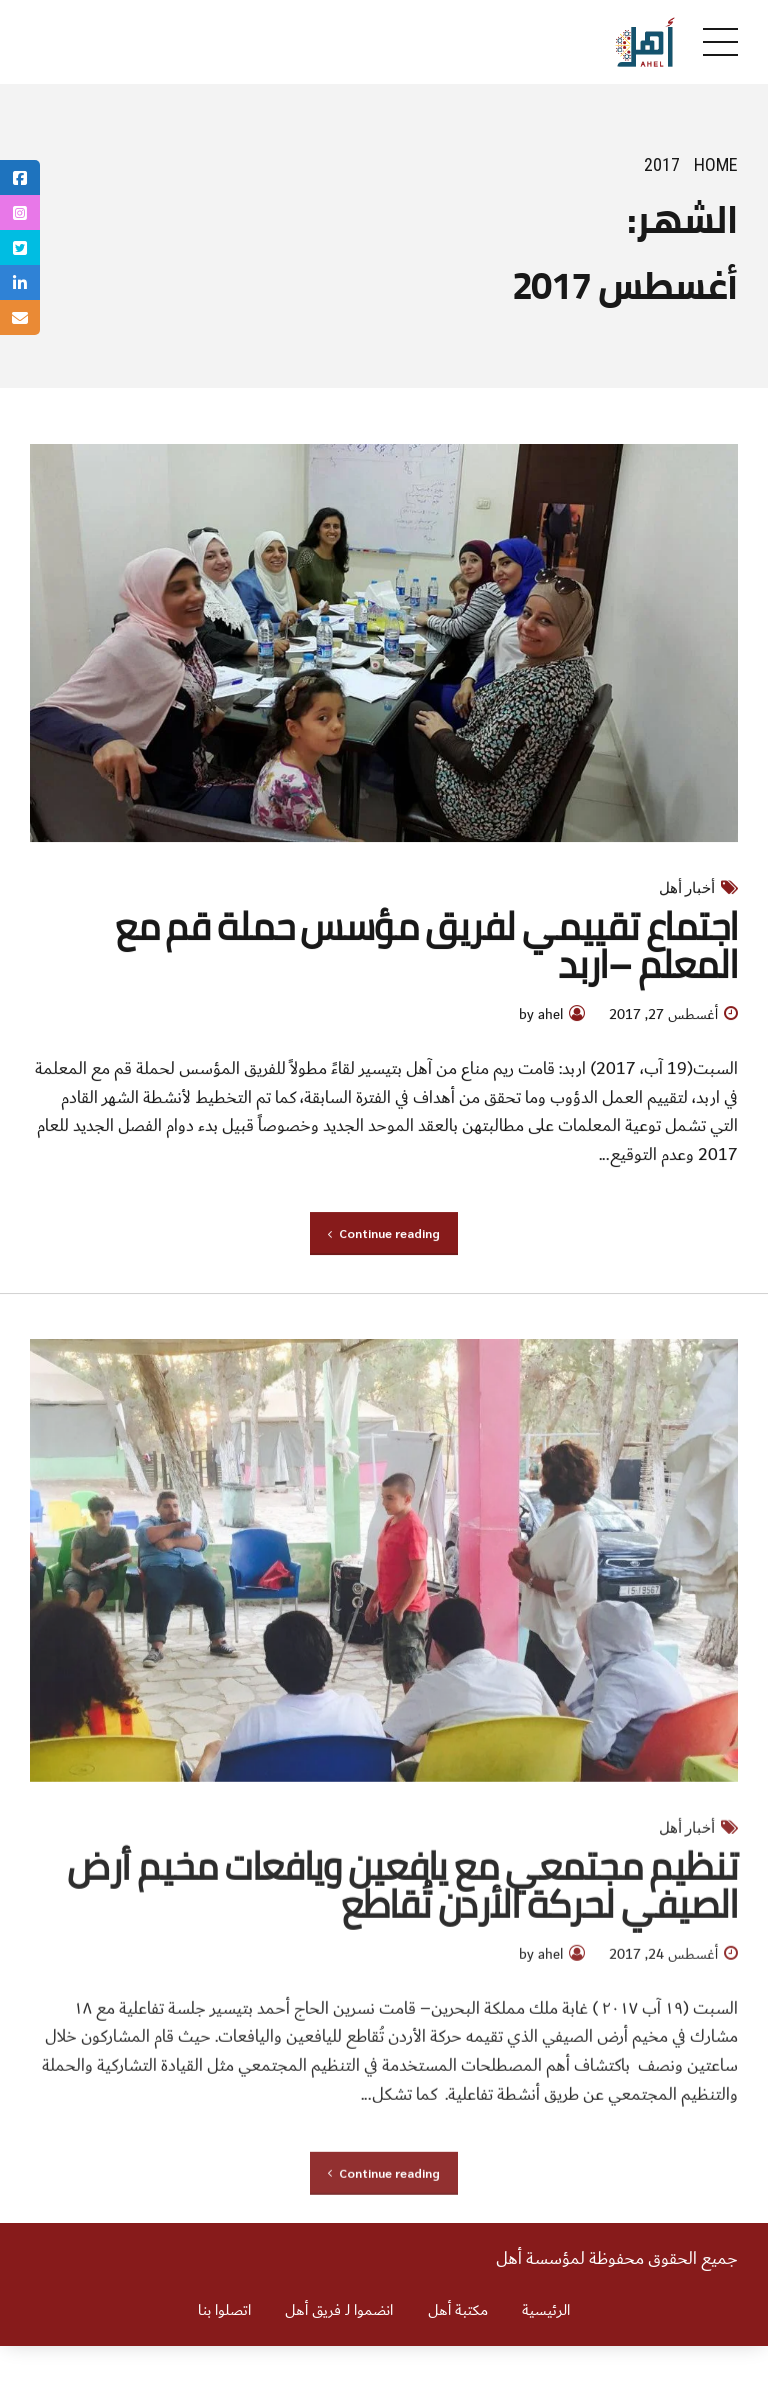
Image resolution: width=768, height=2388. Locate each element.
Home (716, 164)
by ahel (541, 1016)
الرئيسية (546, 2311)
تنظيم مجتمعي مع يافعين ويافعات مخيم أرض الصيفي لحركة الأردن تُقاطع (402, 1899)
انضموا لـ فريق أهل (339, 2311)
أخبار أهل (687, 888)
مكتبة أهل (458, 2311)
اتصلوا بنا (224, 2311)
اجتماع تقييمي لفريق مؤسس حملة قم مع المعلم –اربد (426, 945)
